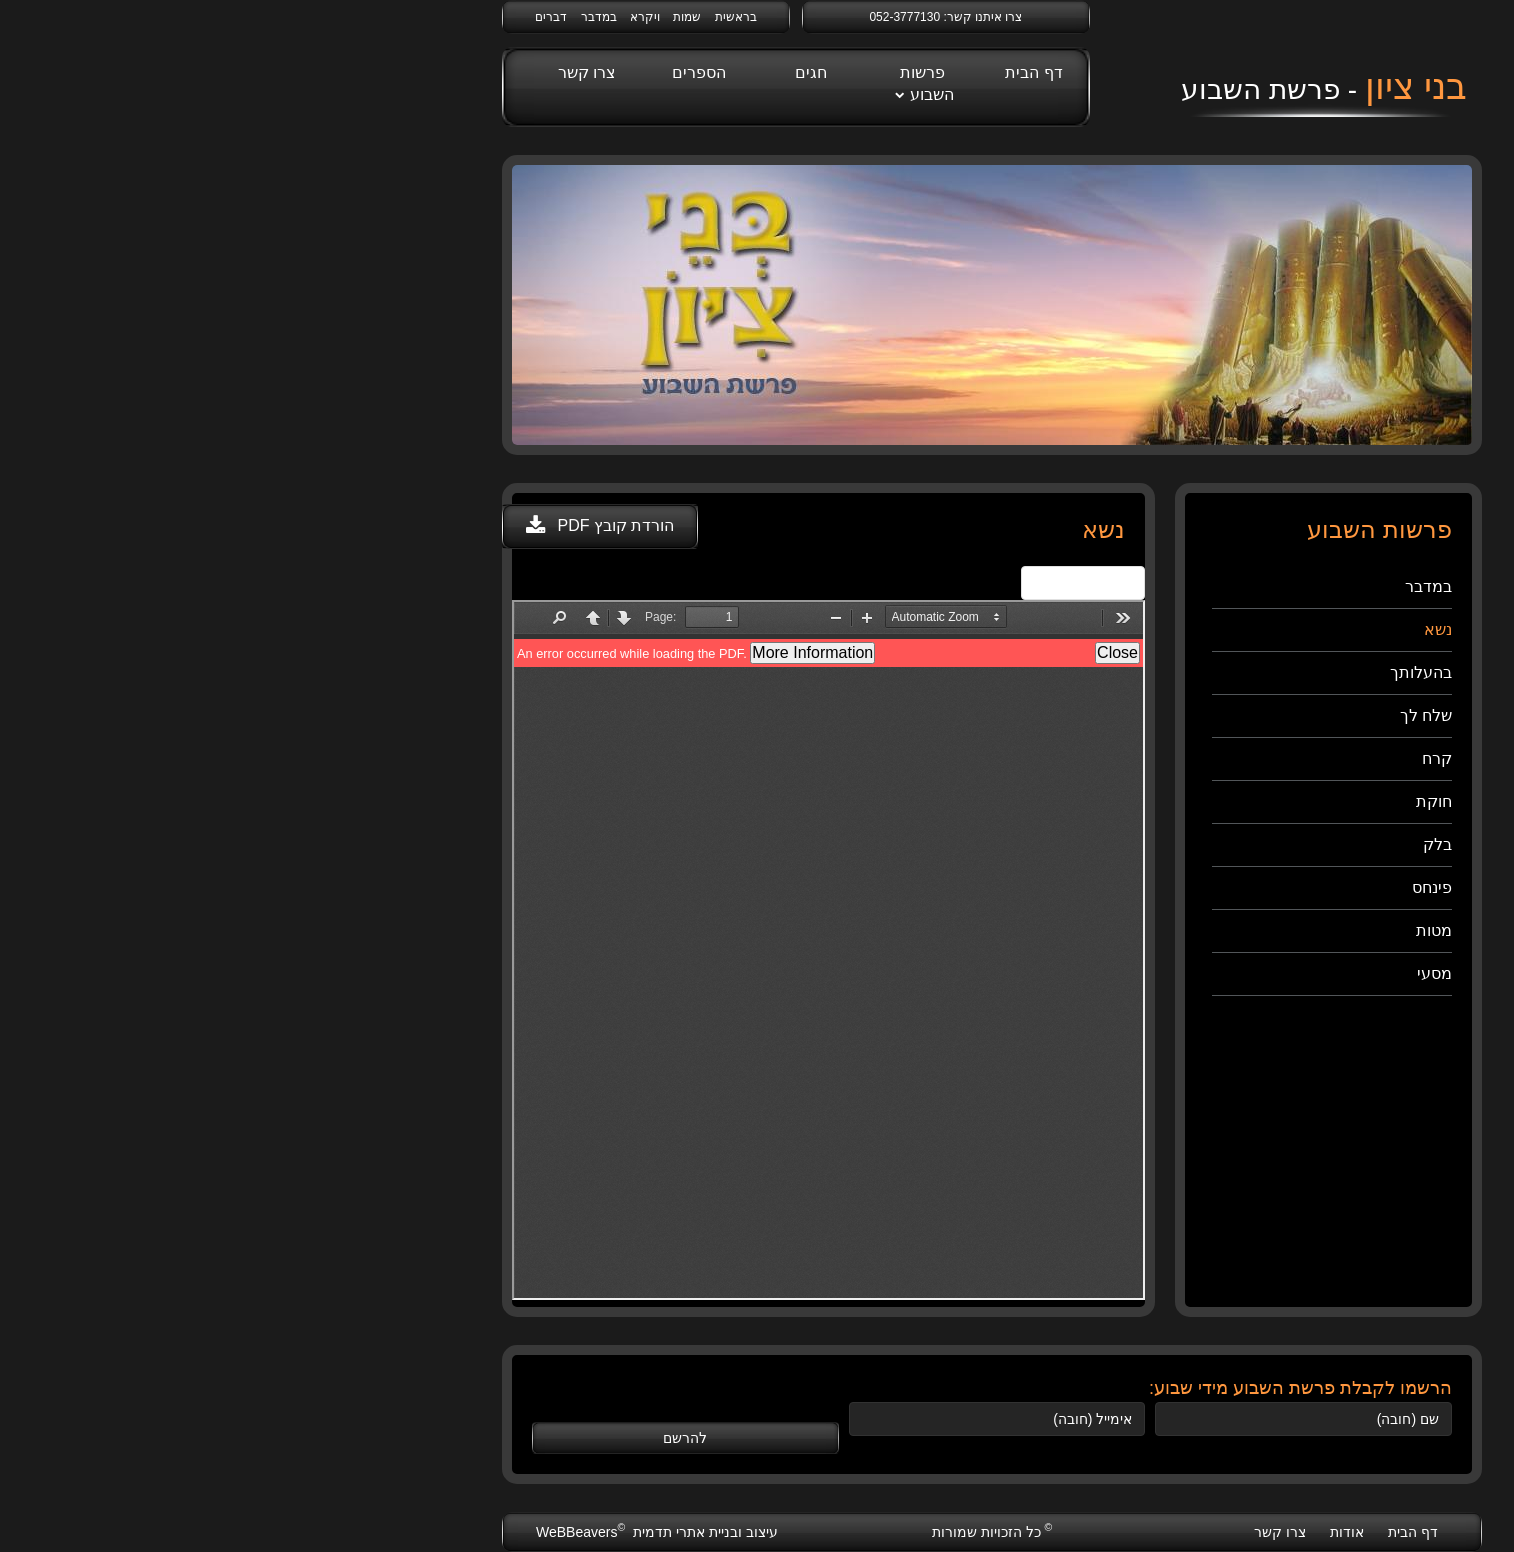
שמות (452, 17)
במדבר (364, 17)
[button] (365, 526)
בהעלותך (1186, 672)
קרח (1202, 758)
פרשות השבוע (692, 83)
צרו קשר (352, 72)
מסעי (1199, 973)
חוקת (1199, 801)
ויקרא (410, 17)
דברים (316, 17)
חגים (576, 72)
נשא (1203, 629)
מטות (1199, 930)
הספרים (464, 72)
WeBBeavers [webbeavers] (347, 1532)
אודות (1112, 1532)
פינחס (1197, 887)
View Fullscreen (848, 583)
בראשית (501, 17)
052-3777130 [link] (669, 17)
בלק (1202, 844)
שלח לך (1191, 715)
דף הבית (798, 72)
